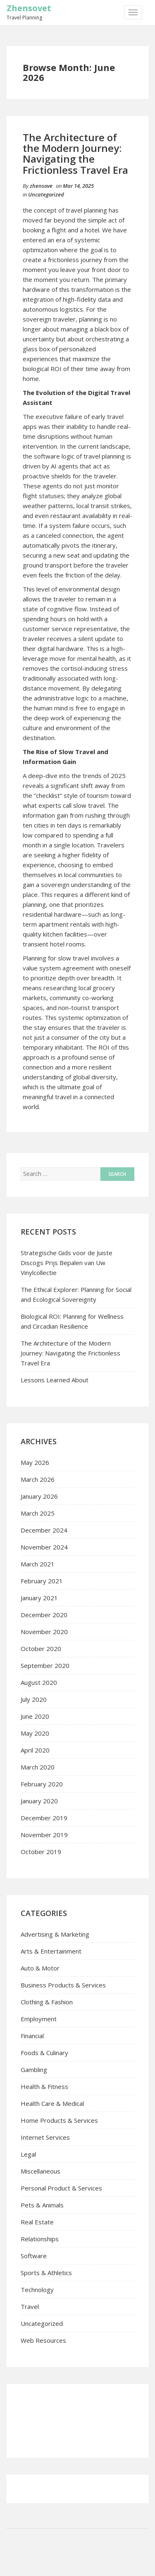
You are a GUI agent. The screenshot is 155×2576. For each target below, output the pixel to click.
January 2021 (39, 1598)
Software (34, 2256)
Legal (28, 2154)
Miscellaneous (40, 2171)
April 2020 (35, 1750)
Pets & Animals (42, 2205)
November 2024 (44, 1547)
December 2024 (44, 1530)
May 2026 (35, 1462)
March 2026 (38, 1479)
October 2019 (41, 1851)
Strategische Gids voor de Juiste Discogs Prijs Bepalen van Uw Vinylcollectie (66, 1263)
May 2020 (35, 1733)
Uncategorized (46, 194)
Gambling (34, 2069)
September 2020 (45, 1665)
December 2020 (44, 1615)
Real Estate (37, 2222)
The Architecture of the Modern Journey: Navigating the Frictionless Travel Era (75, 153)
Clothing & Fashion (47, 2002)
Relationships (40, 2239)
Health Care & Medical (52, 2103)
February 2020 (42, 1784)
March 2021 (38, 1564)
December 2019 (44, 1818)
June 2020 (35, 1716)
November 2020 (44, 1631)
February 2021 (42, 1581)
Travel (30, 2306)
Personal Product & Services (61, 2188)
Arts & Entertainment (51, 1951)
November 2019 (44, 1835)
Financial (32, 2036)
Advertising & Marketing (55, 1934)
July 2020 (34, 1699)
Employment (39, 2019)
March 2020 (38, 1767)
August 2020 (39, 1682)
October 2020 (41, 1648)
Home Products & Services (59, 2120)
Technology (37, 2289)
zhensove (41, 185)
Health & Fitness (44, 2086)
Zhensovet (29, 8)
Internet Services (45, 2137)
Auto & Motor (40, 1968)
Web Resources (43, 2340)
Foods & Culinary (44, 2052)
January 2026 (39, 1496)
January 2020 (39, 1801)
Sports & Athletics (46, 2272)
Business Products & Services (63, 1985)
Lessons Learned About (54, 1380)
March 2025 (38, 1513)
